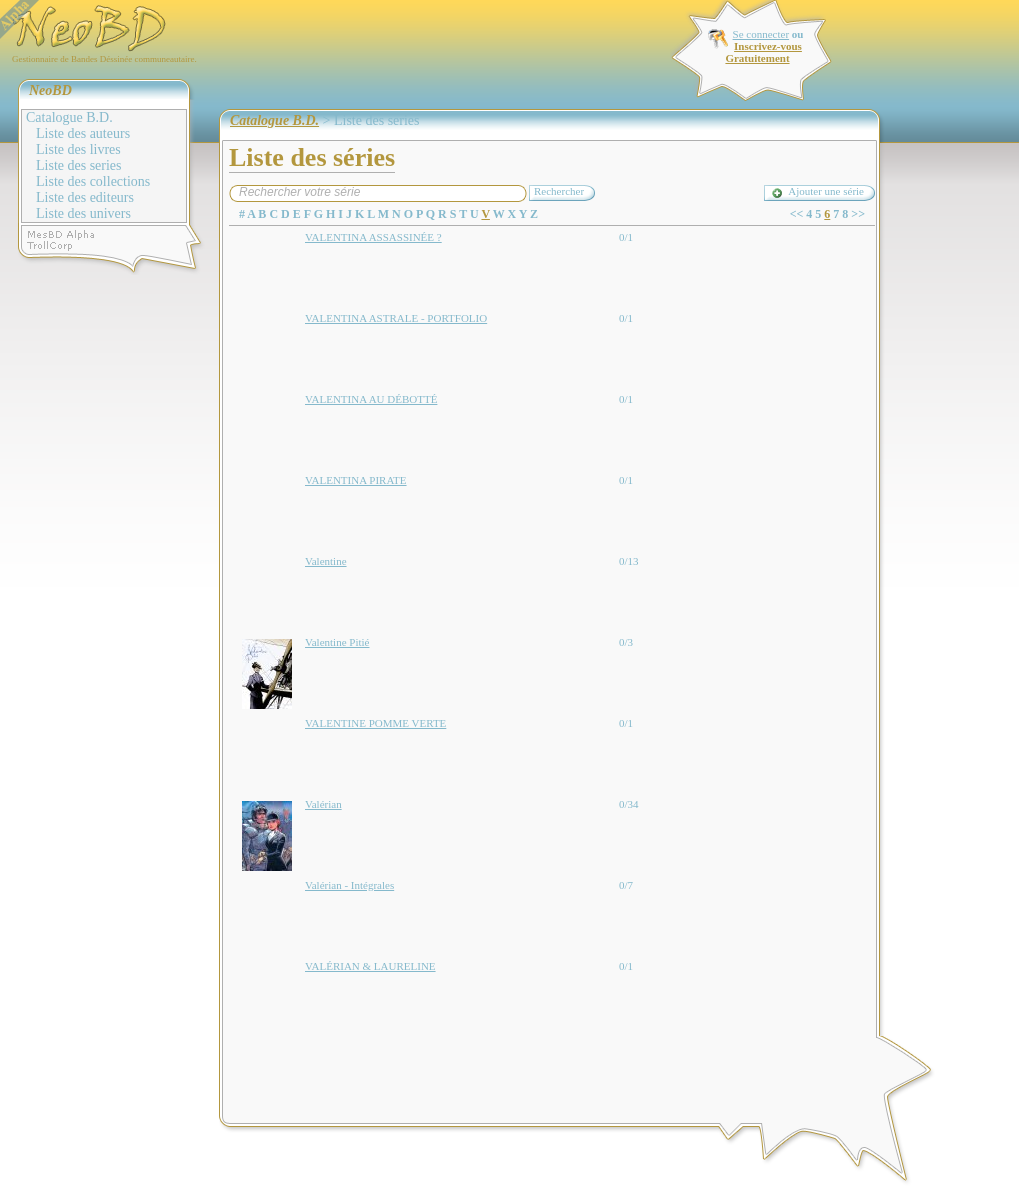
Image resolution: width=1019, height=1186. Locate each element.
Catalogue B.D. (69, 117)
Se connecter (761, 34)
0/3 (626, 642)
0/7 (626, 885)
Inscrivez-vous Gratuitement (763, 52)
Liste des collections (93, 181)
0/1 (626, 237)
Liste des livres (78, 149)
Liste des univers (83, 213)
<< (797, 214)
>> (858, 214)
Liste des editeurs (85, 197)
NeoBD (50, 90)
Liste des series (79, 165)
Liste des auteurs (83, 133)
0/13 (629, 561)
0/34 (629, 804)
